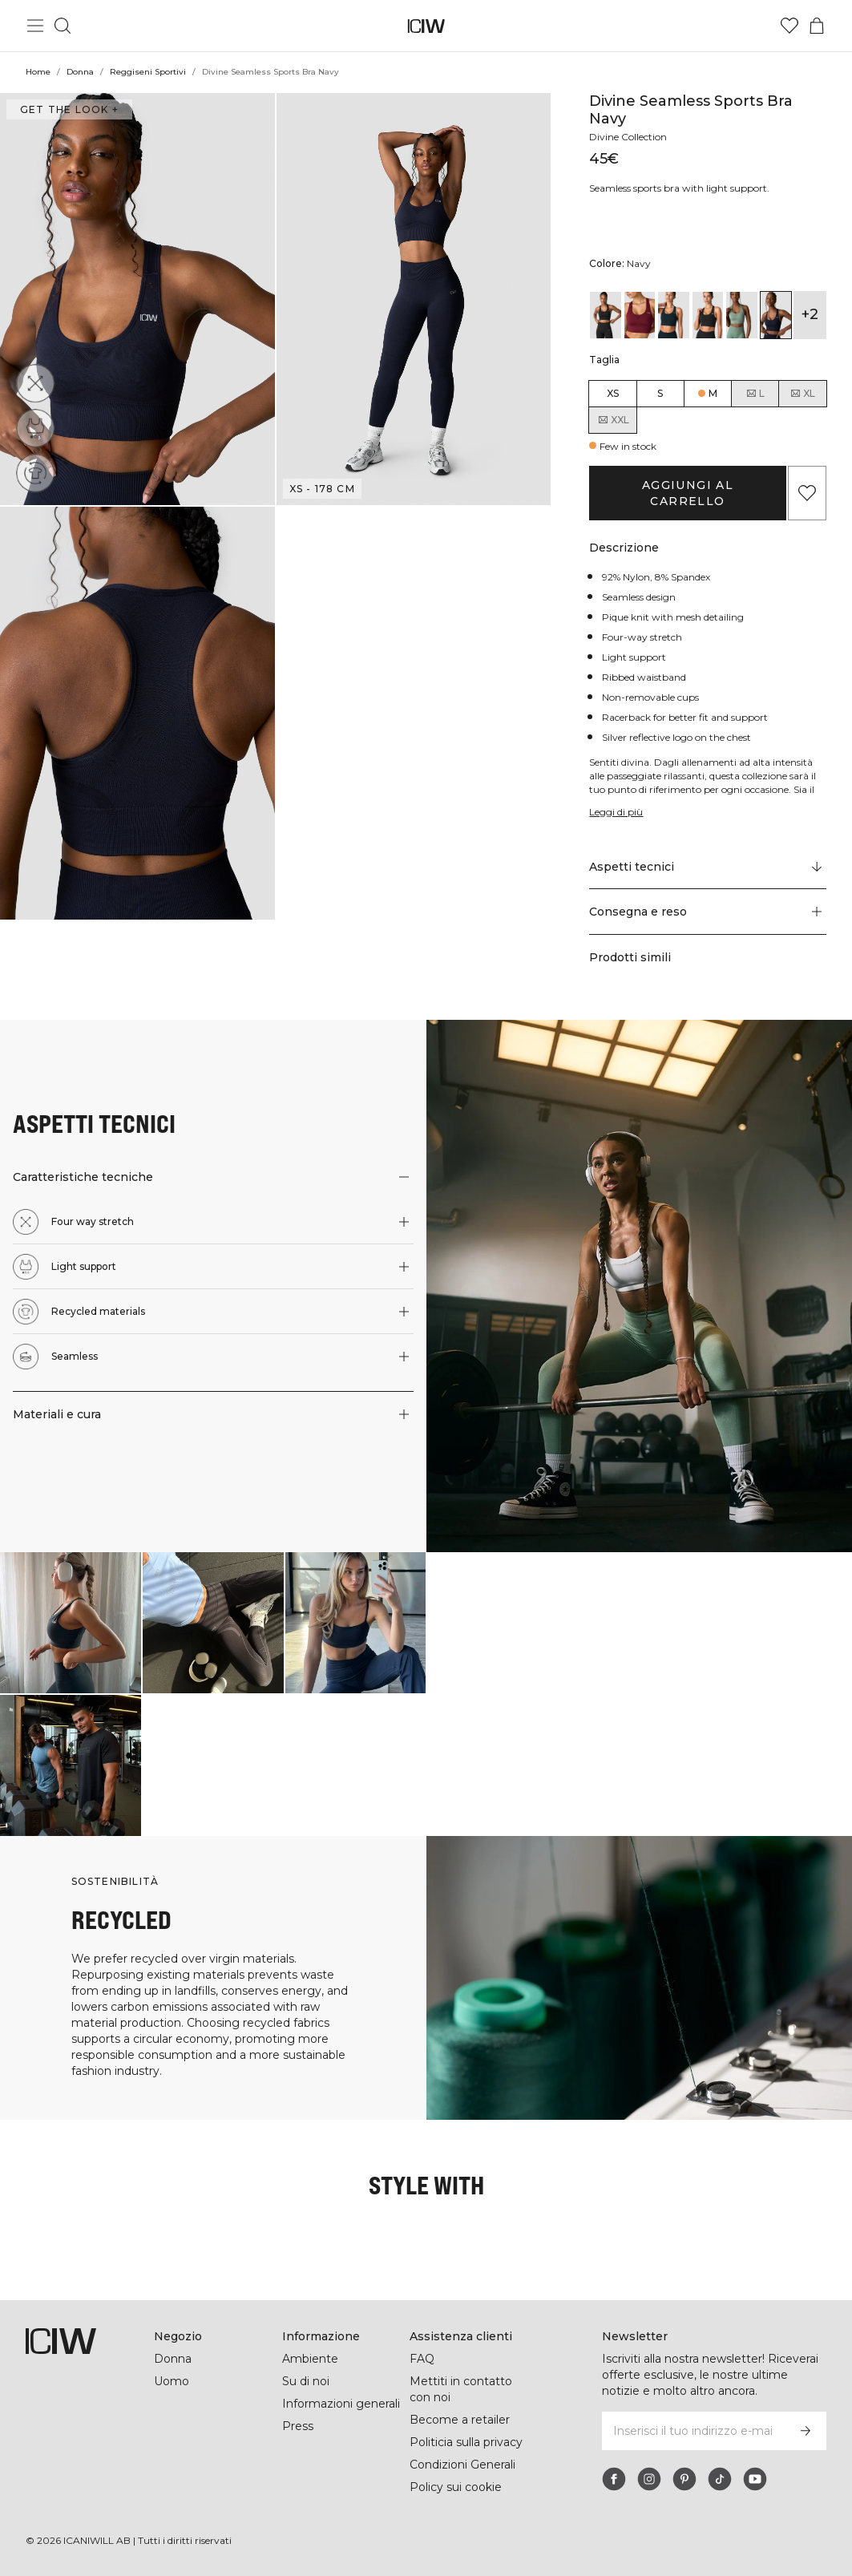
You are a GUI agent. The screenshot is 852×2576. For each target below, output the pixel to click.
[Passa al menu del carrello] (816, 25)
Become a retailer (460, 2419)
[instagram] (649, 2479)
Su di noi (306, 2381)
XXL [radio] (613, 420)
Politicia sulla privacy (469, 2442)
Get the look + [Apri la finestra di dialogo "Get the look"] (67, 109)
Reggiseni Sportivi (147, 72)
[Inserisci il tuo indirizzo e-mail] (692, 2431)
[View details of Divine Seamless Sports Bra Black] (605, 315)
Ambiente (309, 2359)
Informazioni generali (342, 2403)
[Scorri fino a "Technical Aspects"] (707, 866)
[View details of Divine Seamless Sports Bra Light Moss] (741, 315)
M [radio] (713, 393)
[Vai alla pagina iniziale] (426, 26)
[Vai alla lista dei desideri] (789, 25)
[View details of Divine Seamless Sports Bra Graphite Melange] (708, 315)
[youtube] (755, 2479)
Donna (80, 72)
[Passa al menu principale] (35, 25)
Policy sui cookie (456, 2487)
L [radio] (755, 393)
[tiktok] (720, 2479)
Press (297, 2426)
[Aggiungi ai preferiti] (807, 493)
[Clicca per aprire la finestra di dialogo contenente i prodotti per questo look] (70, 1622)
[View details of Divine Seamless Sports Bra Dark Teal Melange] (673, 315)
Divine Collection (630, 137)
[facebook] (614, 2479)
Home (38, 72)
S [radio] (660, 393)
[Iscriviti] (805, 2431)
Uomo (171, 2381)
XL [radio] (802, 393)
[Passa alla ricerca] (62, 25)
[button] (137, 299)
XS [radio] (613, 393)
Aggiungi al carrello (688, 493)
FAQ (422, 2359)
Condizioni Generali (464, 2464)
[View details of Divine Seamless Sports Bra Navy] (776, 315)
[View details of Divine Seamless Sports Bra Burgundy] (640, 315)
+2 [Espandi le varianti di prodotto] (810, 314)
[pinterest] (684, 2479)
